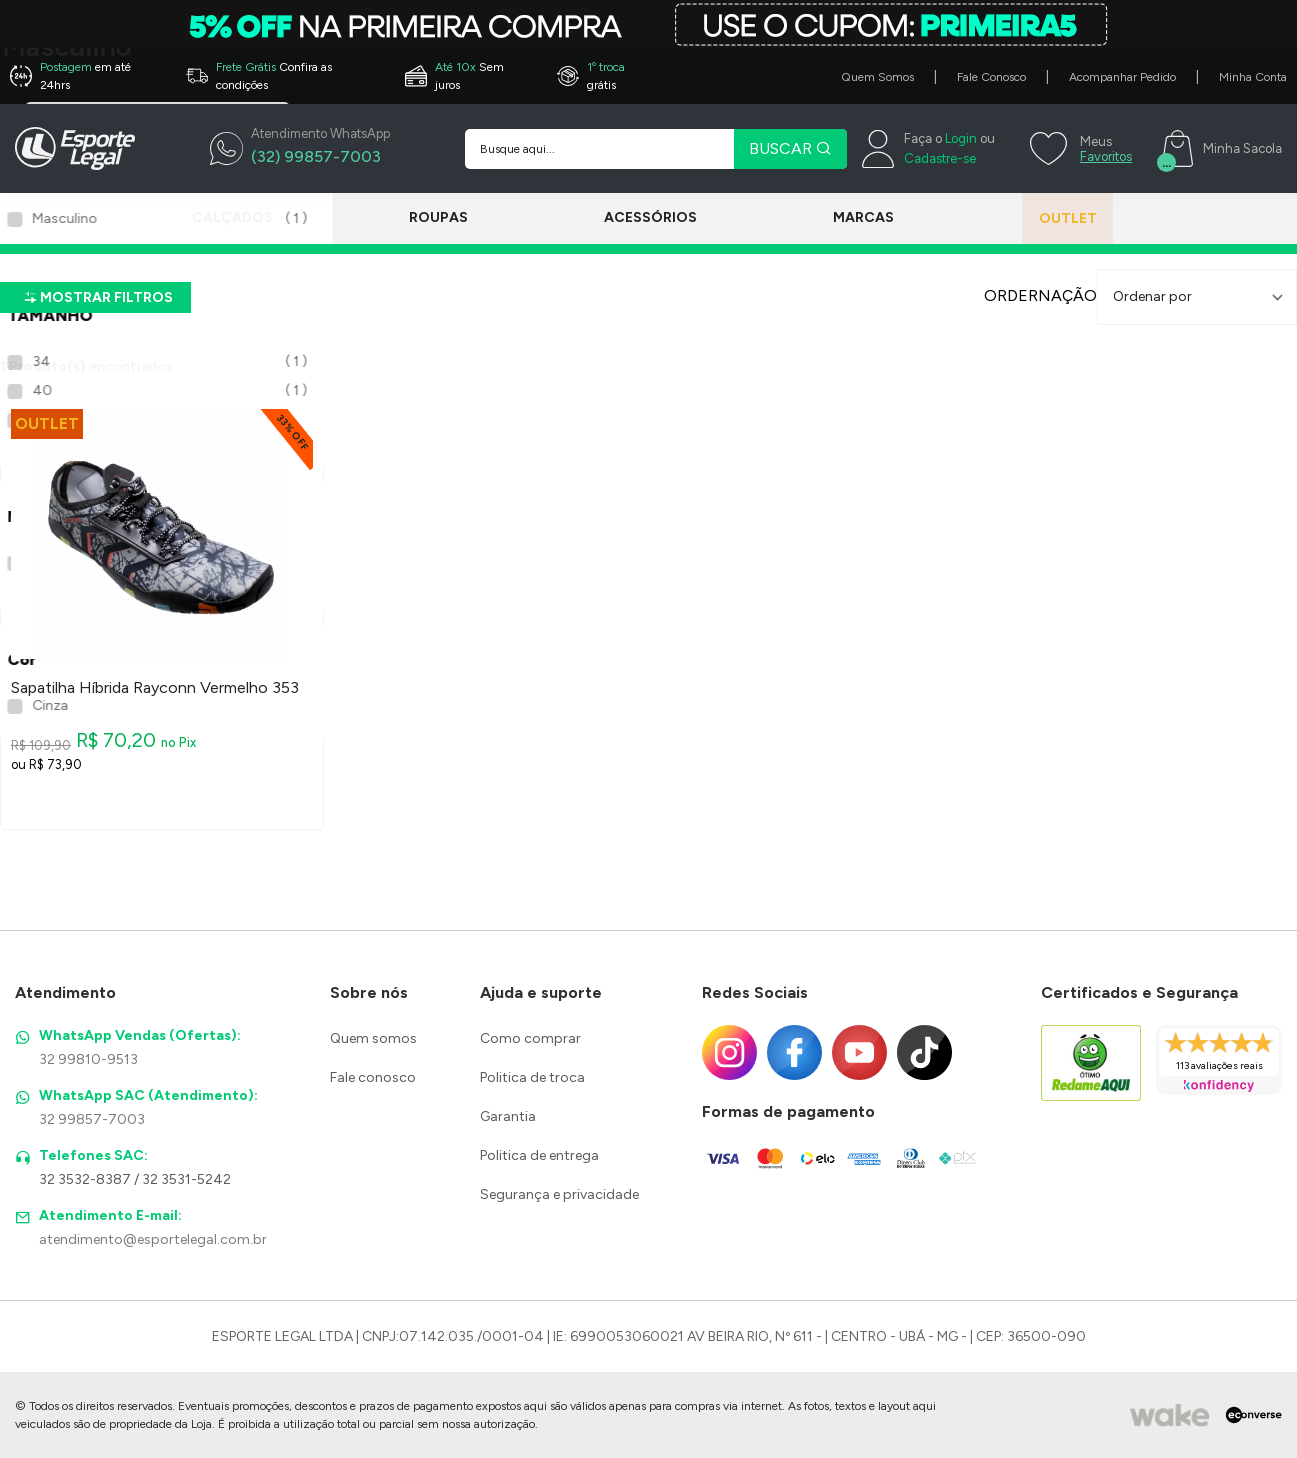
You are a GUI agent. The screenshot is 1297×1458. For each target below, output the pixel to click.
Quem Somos (877, 77)
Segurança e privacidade (559, 1194)
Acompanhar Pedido (1122, 77)
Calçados (232, 217)
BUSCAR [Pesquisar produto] (790, 148)
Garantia (508, 1116)
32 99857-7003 (92, 1119)
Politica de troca (532, 1077)
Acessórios (632, 217)
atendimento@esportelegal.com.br (153, 1239)
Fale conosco (373, 1077)
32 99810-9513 (88, 1059)
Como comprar (530, 1038)
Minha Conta (1253, 77)
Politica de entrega (539, 1155)
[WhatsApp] (300, 149)
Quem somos (373, 1038)
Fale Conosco (991, 77)
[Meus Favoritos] (1078, 149)
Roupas (429, 217)
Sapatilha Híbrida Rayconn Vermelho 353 (155, 688)
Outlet (1050, 218)
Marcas (836, 217)
